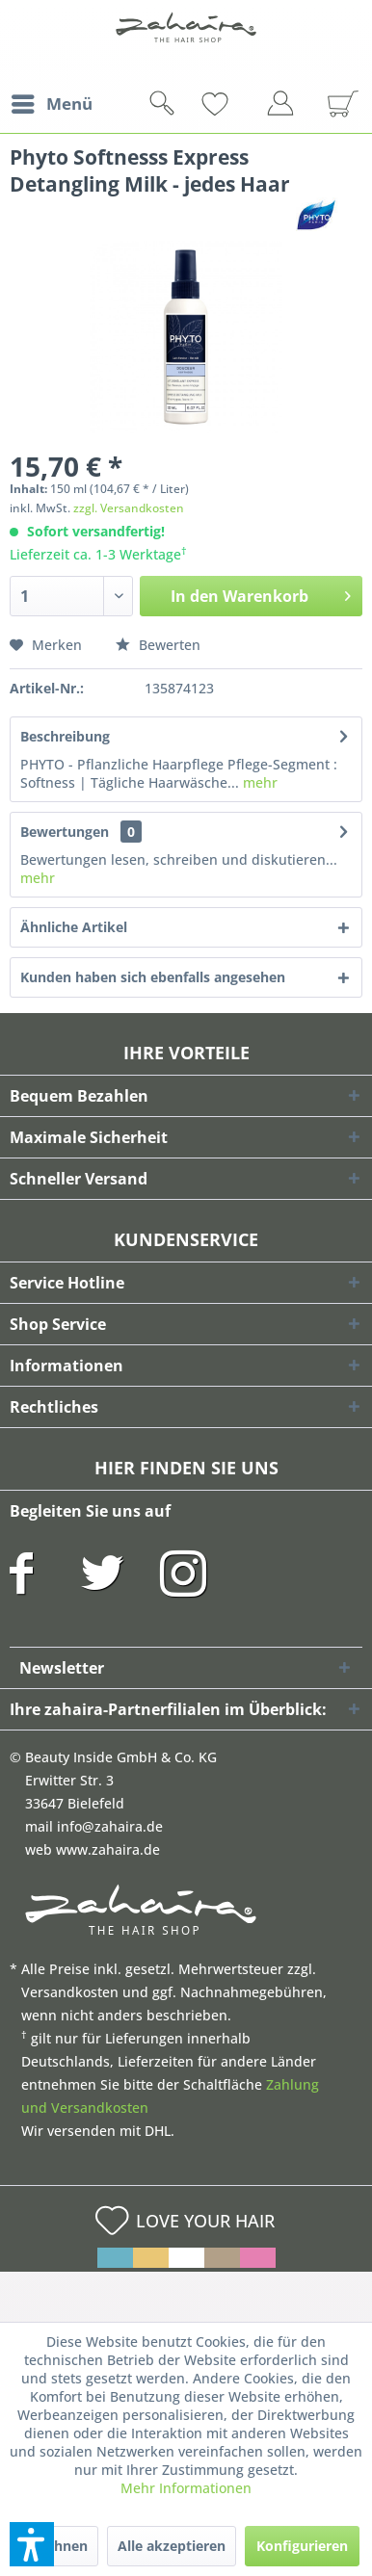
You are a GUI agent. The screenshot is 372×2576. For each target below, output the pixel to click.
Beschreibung (65, 736)
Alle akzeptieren (172, 2546)
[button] (32, 2544)
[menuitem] (51, 104)
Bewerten (158, 645)
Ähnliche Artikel (73, 927)
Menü (52, 102)
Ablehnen (56, 2546)
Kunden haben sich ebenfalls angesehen (152, 977)
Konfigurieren (302, 2546)
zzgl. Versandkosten (128, 508)
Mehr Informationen (186, 2488)
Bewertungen (64, 831)
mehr (258, 782)
